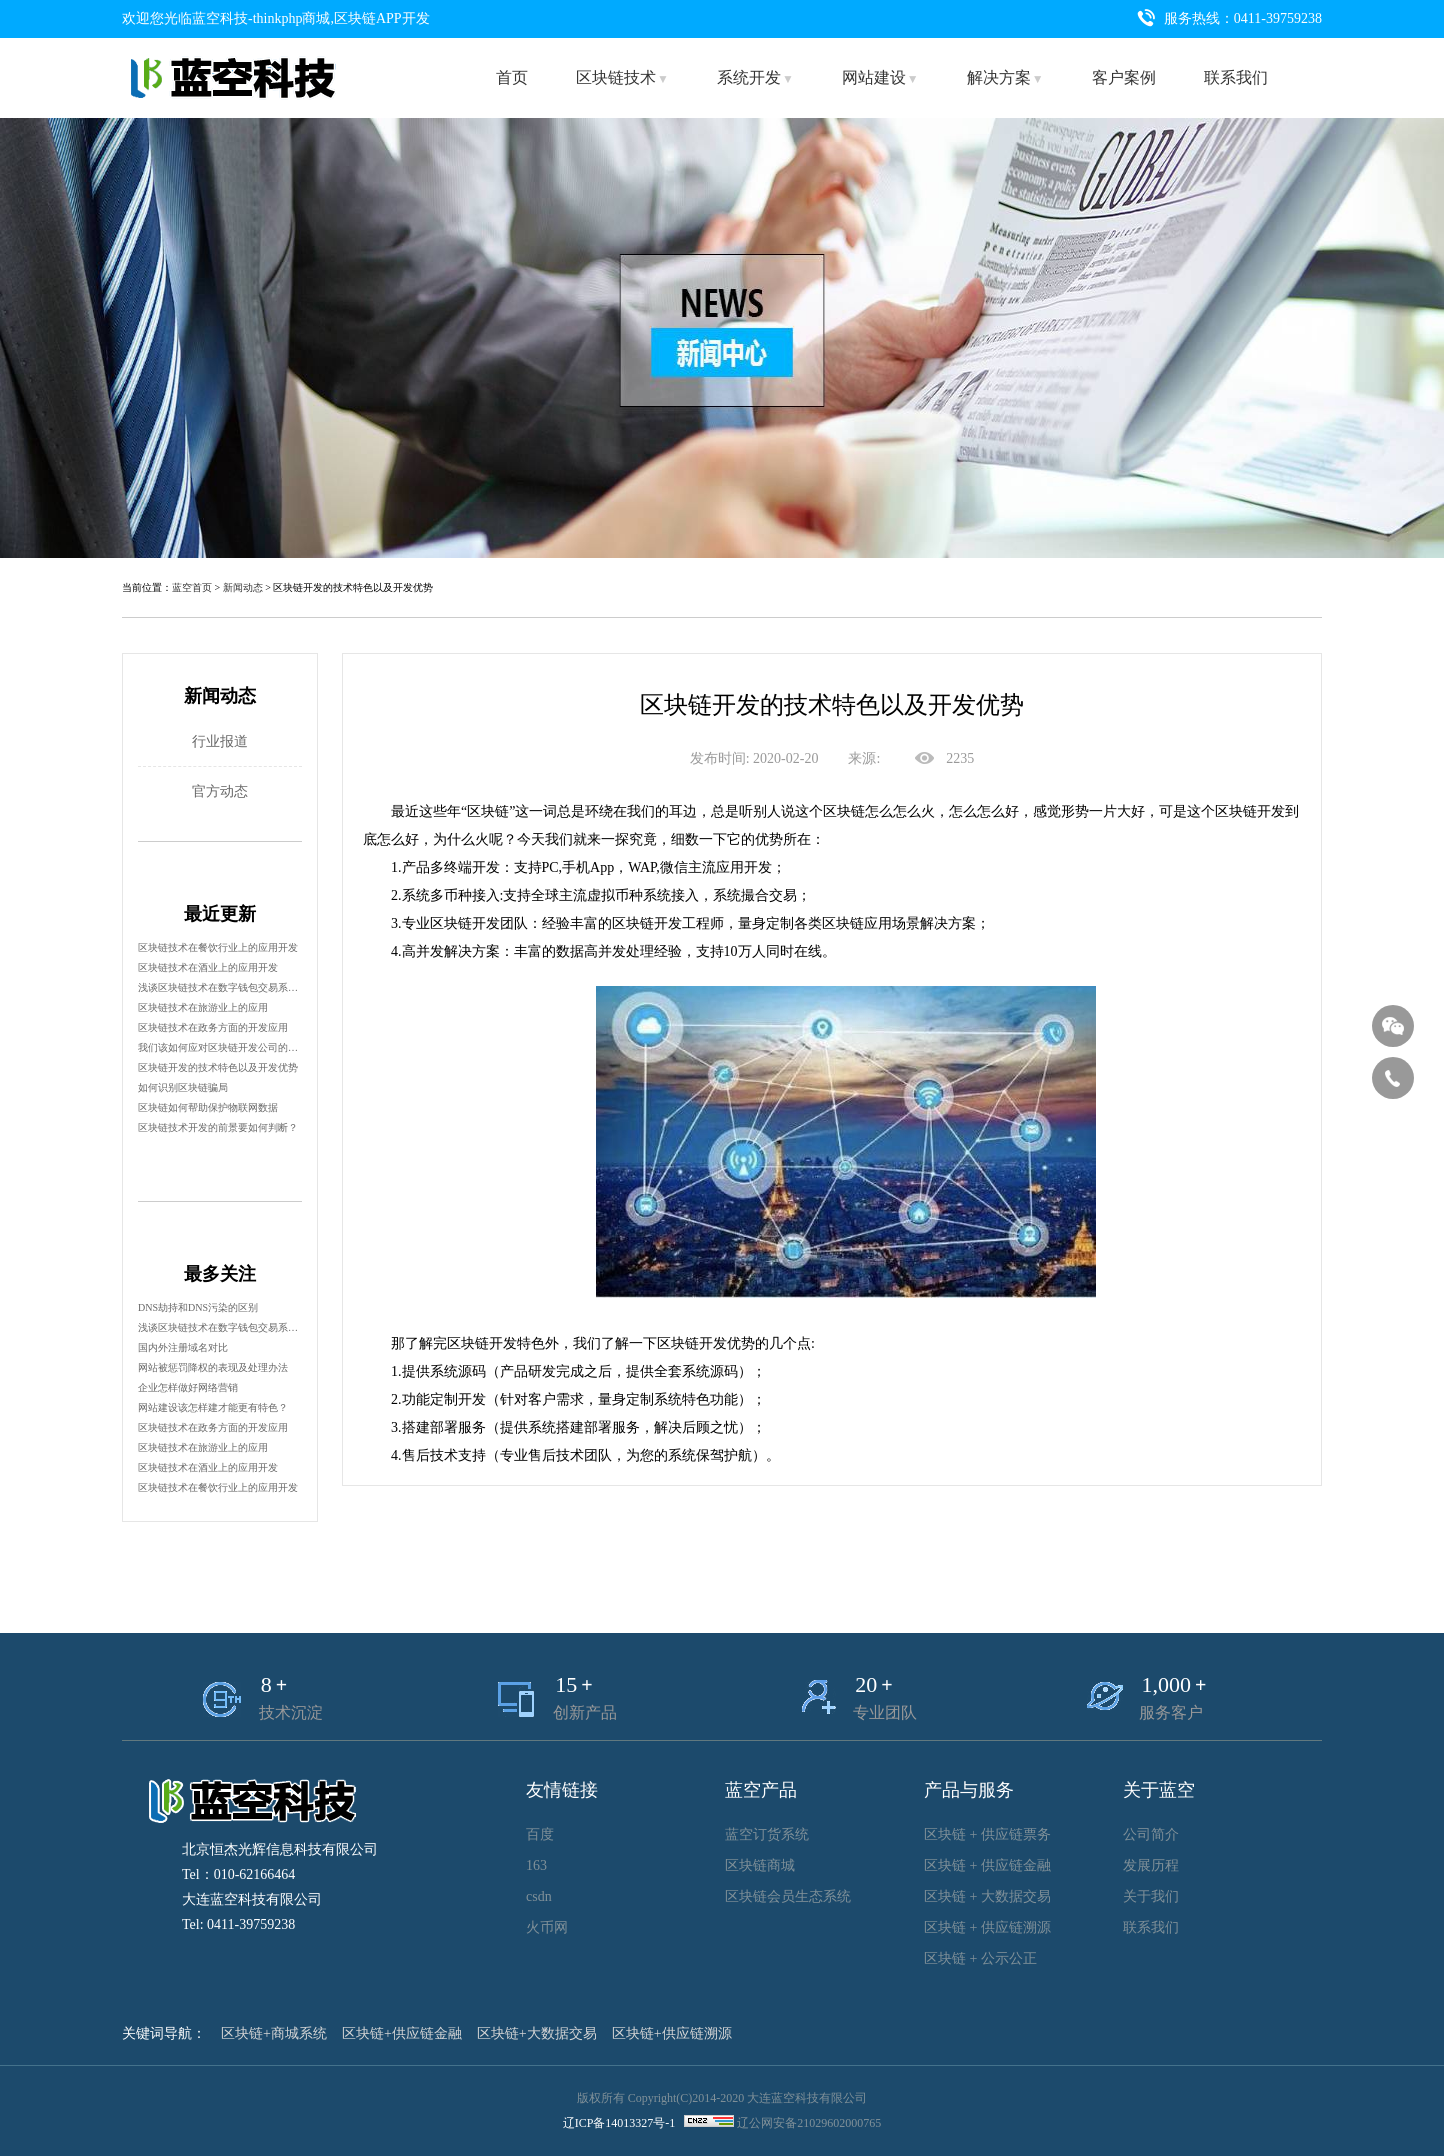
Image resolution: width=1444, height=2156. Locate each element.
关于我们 (1151, 1896)
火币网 (547, 1927)
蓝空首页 (192, 587)
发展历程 (1151, 1865)
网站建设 (880, 77)
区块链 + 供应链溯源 (987, 1927)
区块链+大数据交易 (537, 2033)
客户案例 (1124, 77)
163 (536, 1865)
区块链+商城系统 (274, 2033)
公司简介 (1151, 1834)
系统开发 (755, 77)
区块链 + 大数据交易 (987, 1896)
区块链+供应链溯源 (672, 2033)
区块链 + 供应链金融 (987, 1865)
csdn (539, 1896)
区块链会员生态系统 (788, 1896)
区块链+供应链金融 (402, 2033)
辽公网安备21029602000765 (809, 2123)
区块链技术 (622, 77)
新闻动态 (243, 587)
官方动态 (220, 791)
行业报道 (220, 741)
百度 (540, 1834)
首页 (512, 77)
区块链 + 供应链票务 (987, 1834)
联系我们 (1236, 77)
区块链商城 (760, 1865)
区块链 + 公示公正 (980, 1958)
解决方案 (1005, 77)
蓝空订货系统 (767, 1834)
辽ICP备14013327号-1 (619, 2123)
